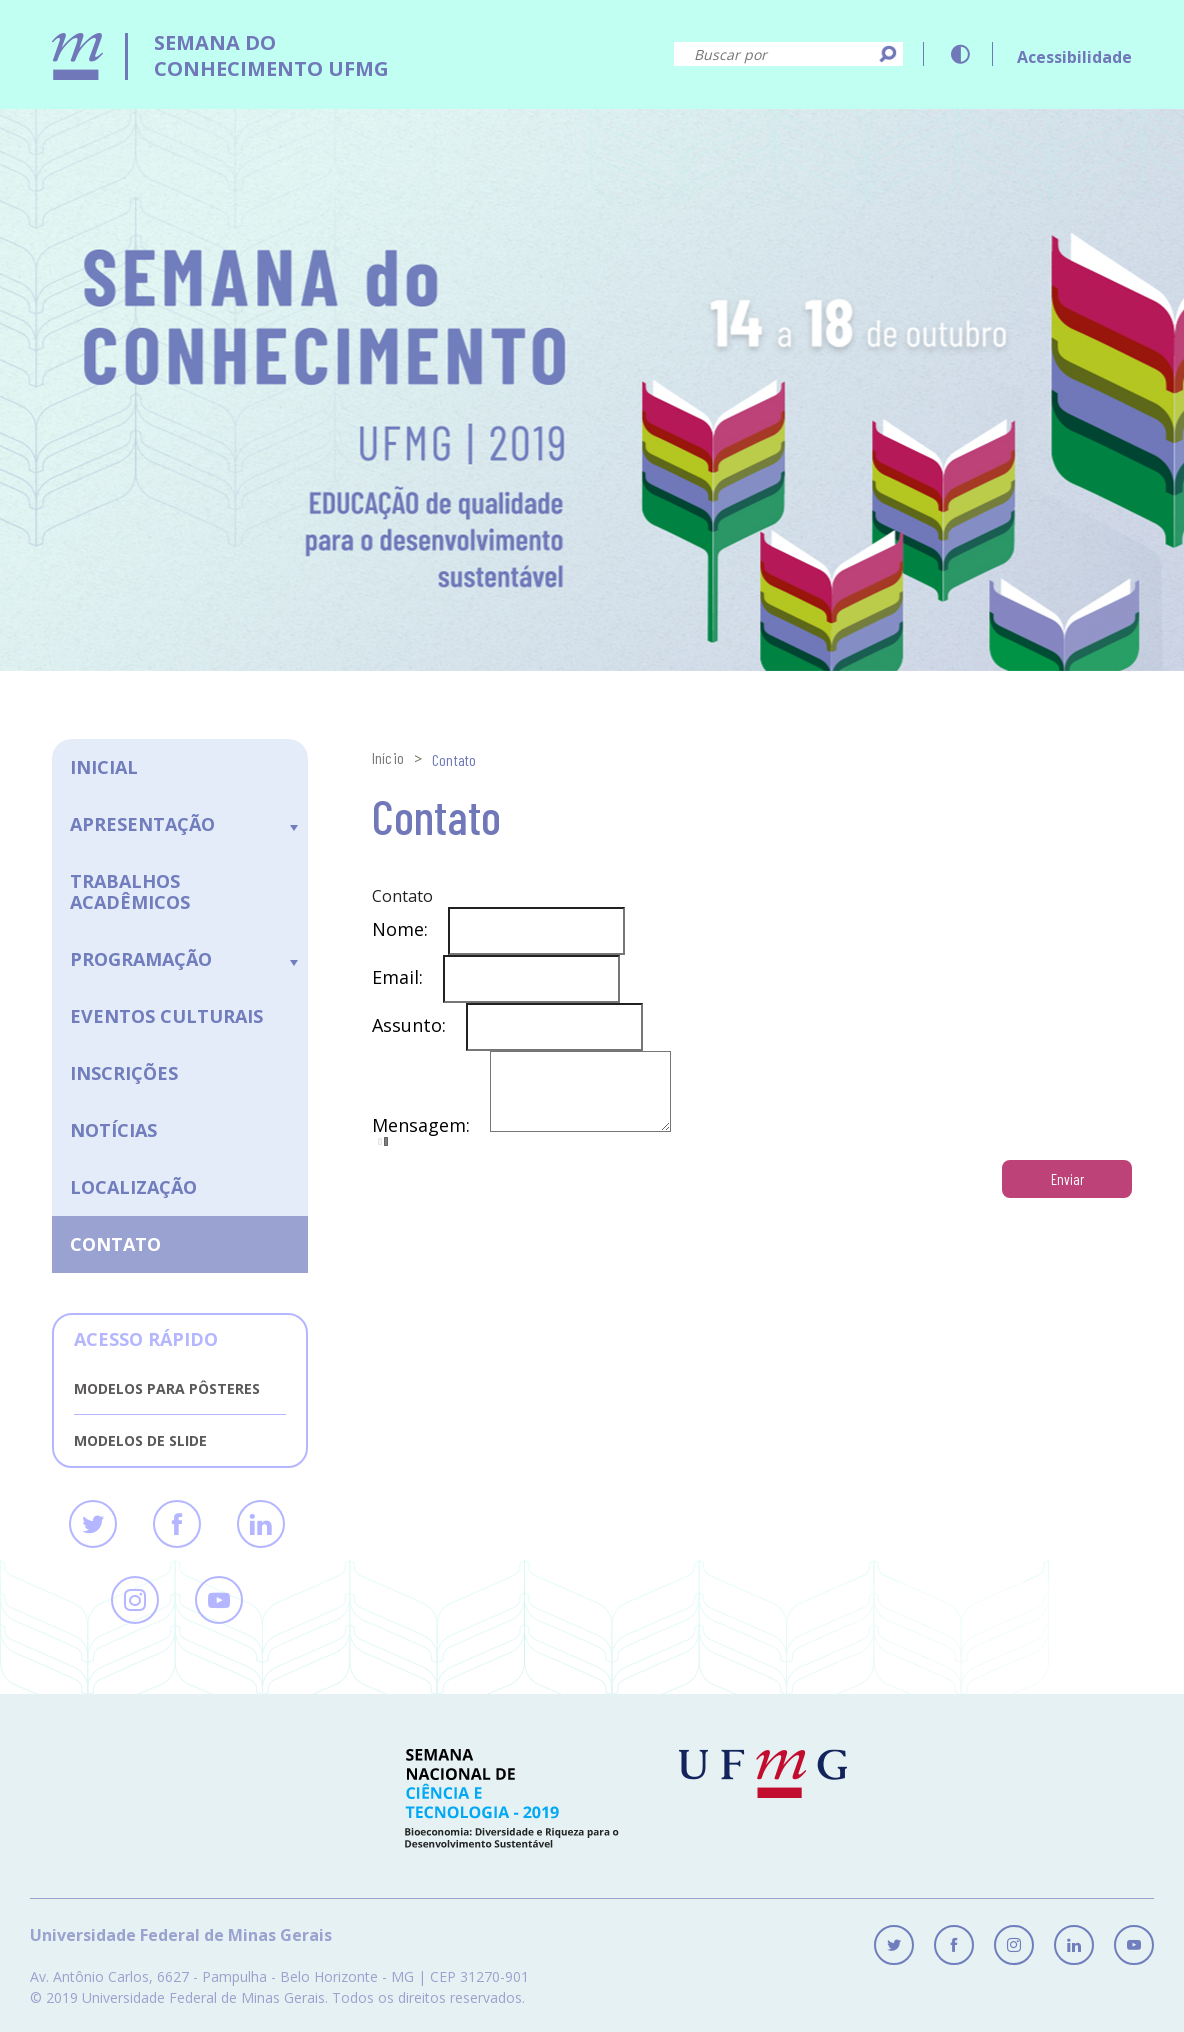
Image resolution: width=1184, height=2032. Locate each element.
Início (388, 757)
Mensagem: (431, 1140)
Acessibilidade (1074, 57)
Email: (407, 976)
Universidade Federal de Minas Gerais (181, 1935)
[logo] (220, 41)
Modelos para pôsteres (167, 1388)
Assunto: (419, 1024)
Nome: (410, 928)
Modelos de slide (140, 1440)
